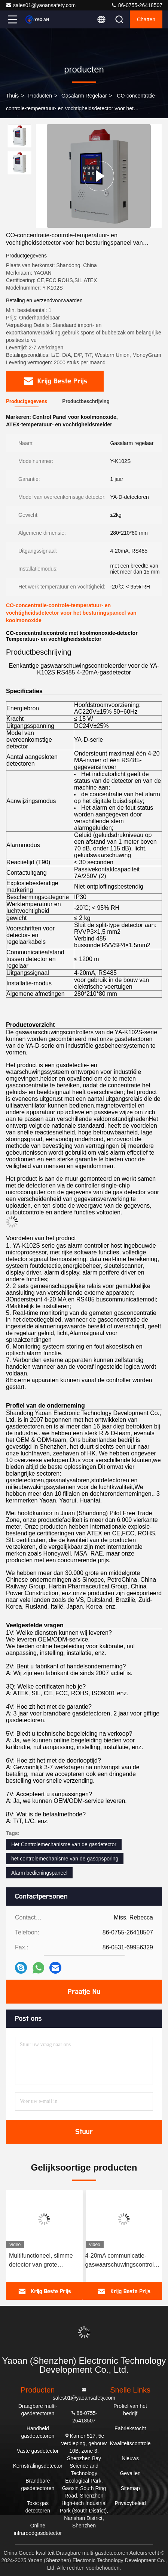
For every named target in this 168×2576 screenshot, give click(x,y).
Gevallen (130, 2473)
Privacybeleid (130, 2503)
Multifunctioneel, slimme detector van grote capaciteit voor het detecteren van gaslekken (43, 2260)
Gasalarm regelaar (84, 96)
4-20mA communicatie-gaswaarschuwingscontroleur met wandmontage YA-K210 (123, 2260)
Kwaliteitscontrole (130, 2443)
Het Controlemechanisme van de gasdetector (63, 1844)
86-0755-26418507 (136, 5)
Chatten (146, 19)
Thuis (12, 96)
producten (40, 96)
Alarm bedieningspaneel (39, 1873)
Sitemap (130, 2488)
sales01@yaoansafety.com (41, 5)
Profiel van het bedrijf (130, 2409)
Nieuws (130, 2458)
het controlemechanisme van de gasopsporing (64, 1859)
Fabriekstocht (130, 2428)
